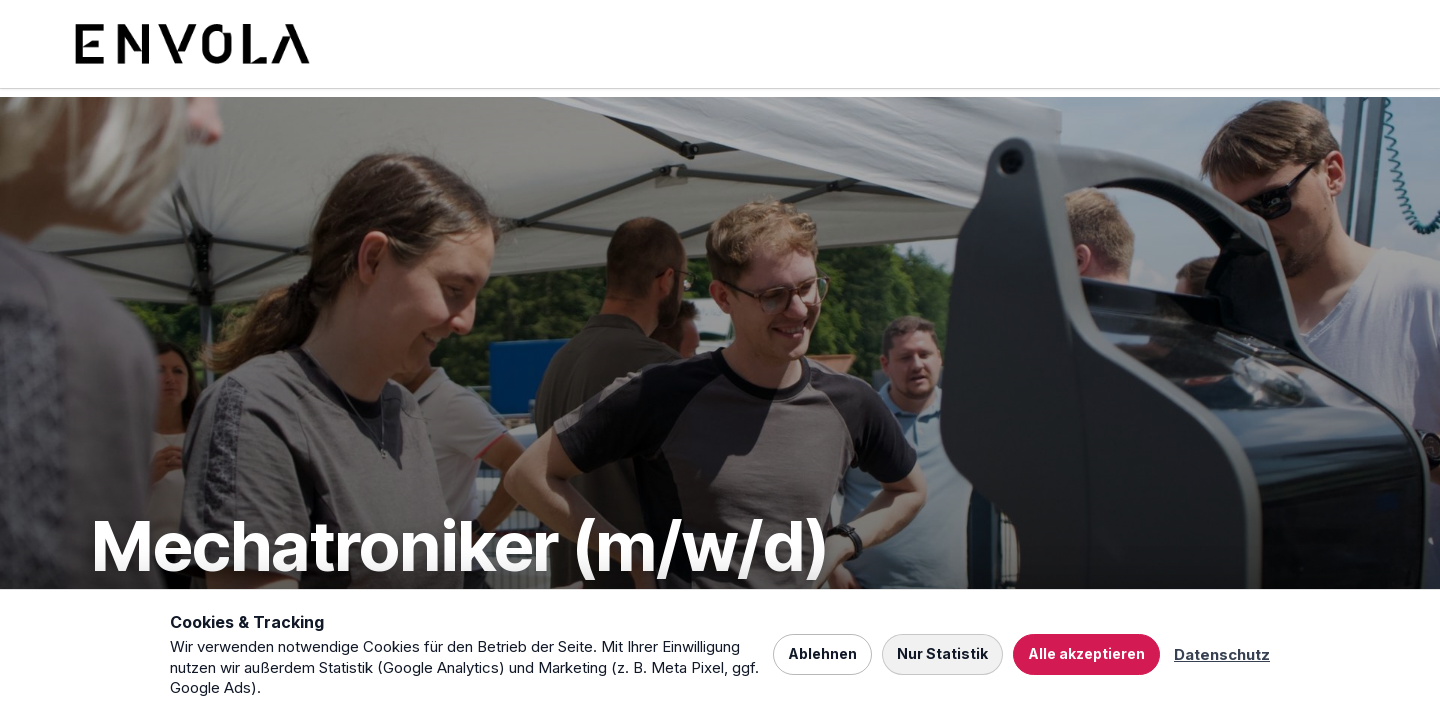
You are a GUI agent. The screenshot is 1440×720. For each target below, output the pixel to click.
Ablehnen (822, 653)
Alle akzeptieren (1086, 653)
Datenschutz (1222, 654)
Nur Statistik (942, 653)
